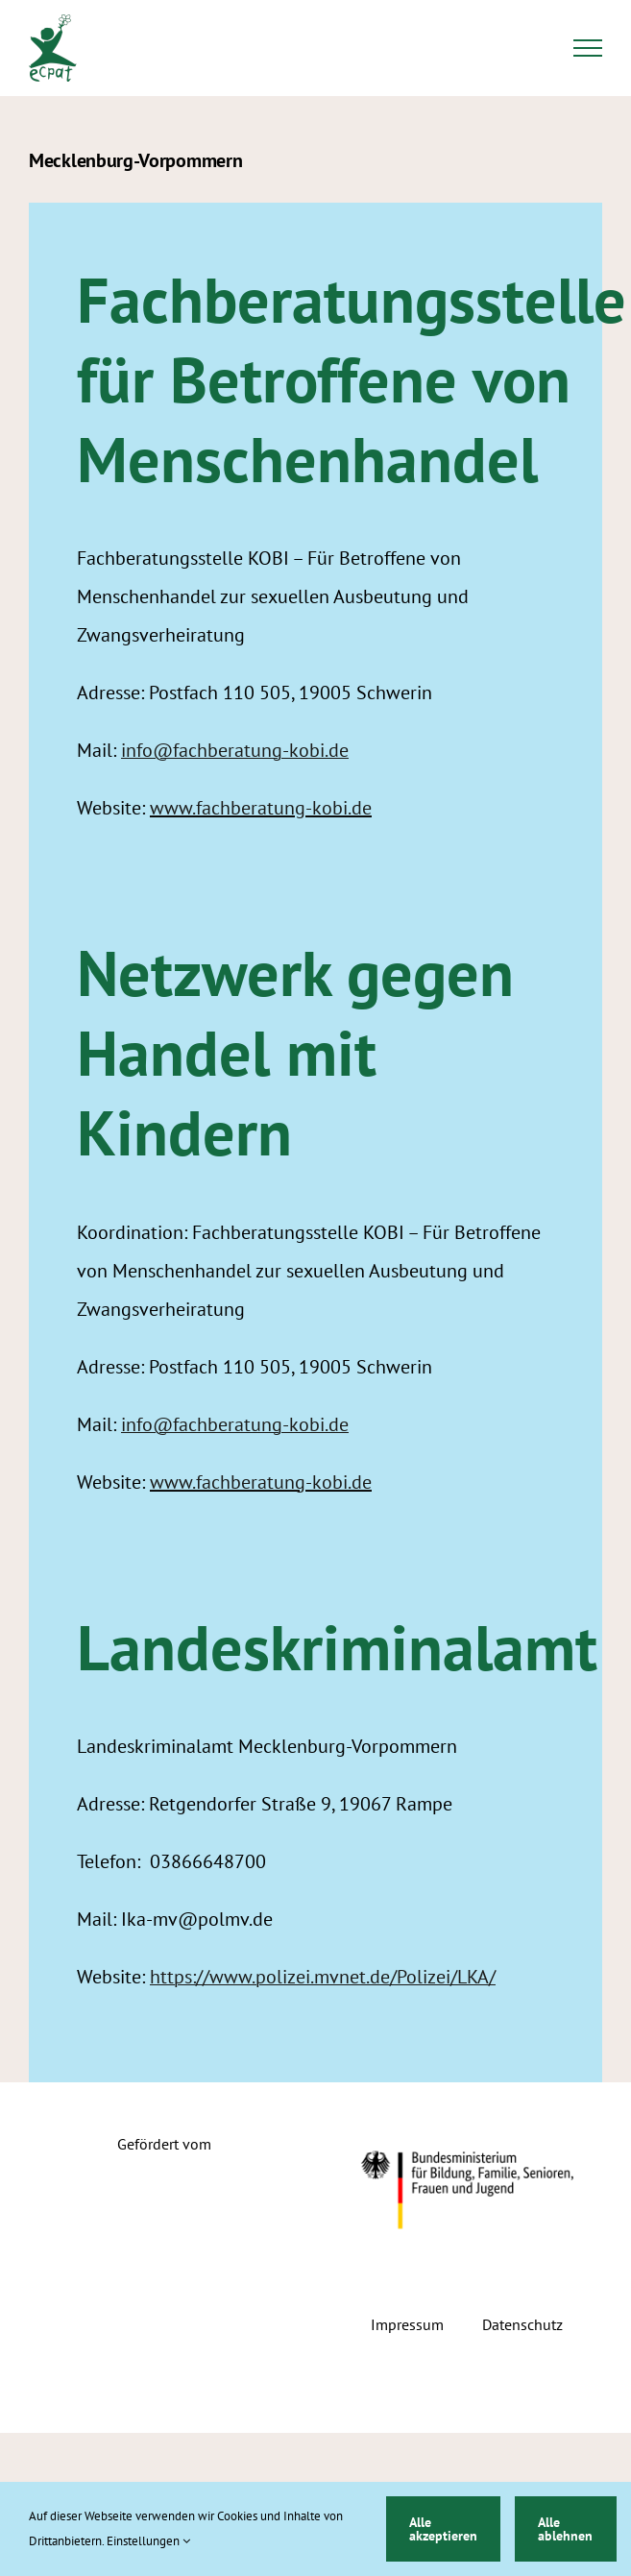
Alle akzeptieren (443, 2529)
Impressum (407, 2324)
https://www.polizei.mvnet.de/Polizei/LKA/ (323, 1976)
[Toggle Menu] (588, 48)
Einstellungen (148, 2541)
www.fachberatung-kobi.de (261, 807)
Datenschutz (522, 2324)
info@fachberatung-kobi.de (235, 750)
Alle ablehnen (565, 2529)
